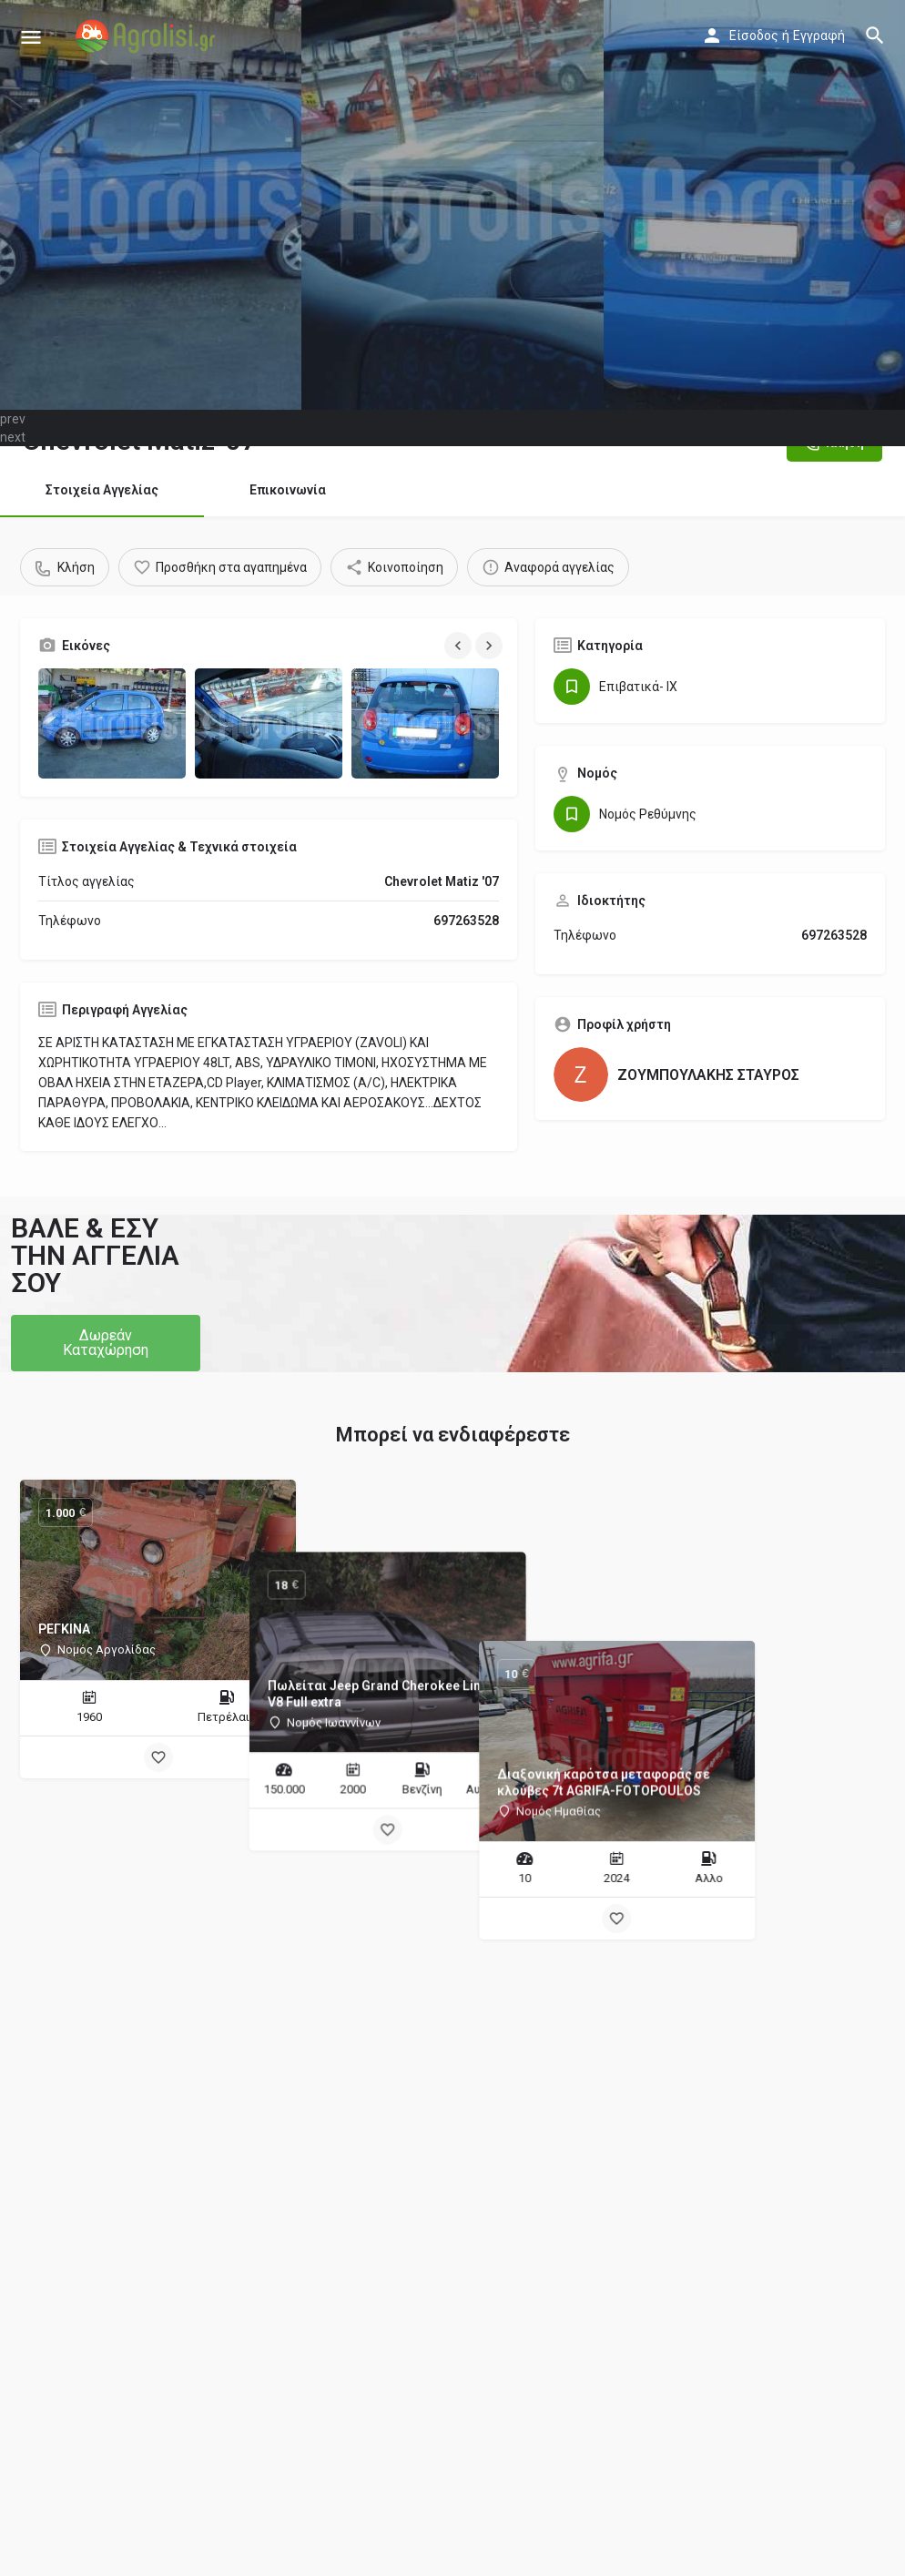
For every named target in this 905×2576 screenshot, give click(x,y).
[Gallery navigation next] (490, 645)
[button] (105, 1343)
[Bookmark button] (158, 1757)
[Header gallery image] (150, 205)
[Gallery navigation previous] (459, 645)
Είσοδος (753, 35)
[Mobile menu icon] (31, 37)
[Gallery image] (112, 723)
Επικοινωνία (287, 490)
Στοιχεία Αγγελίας (102, 490)
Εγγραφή (819, 35)
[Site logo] (147, 36)
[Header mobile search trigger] (875, 35)
